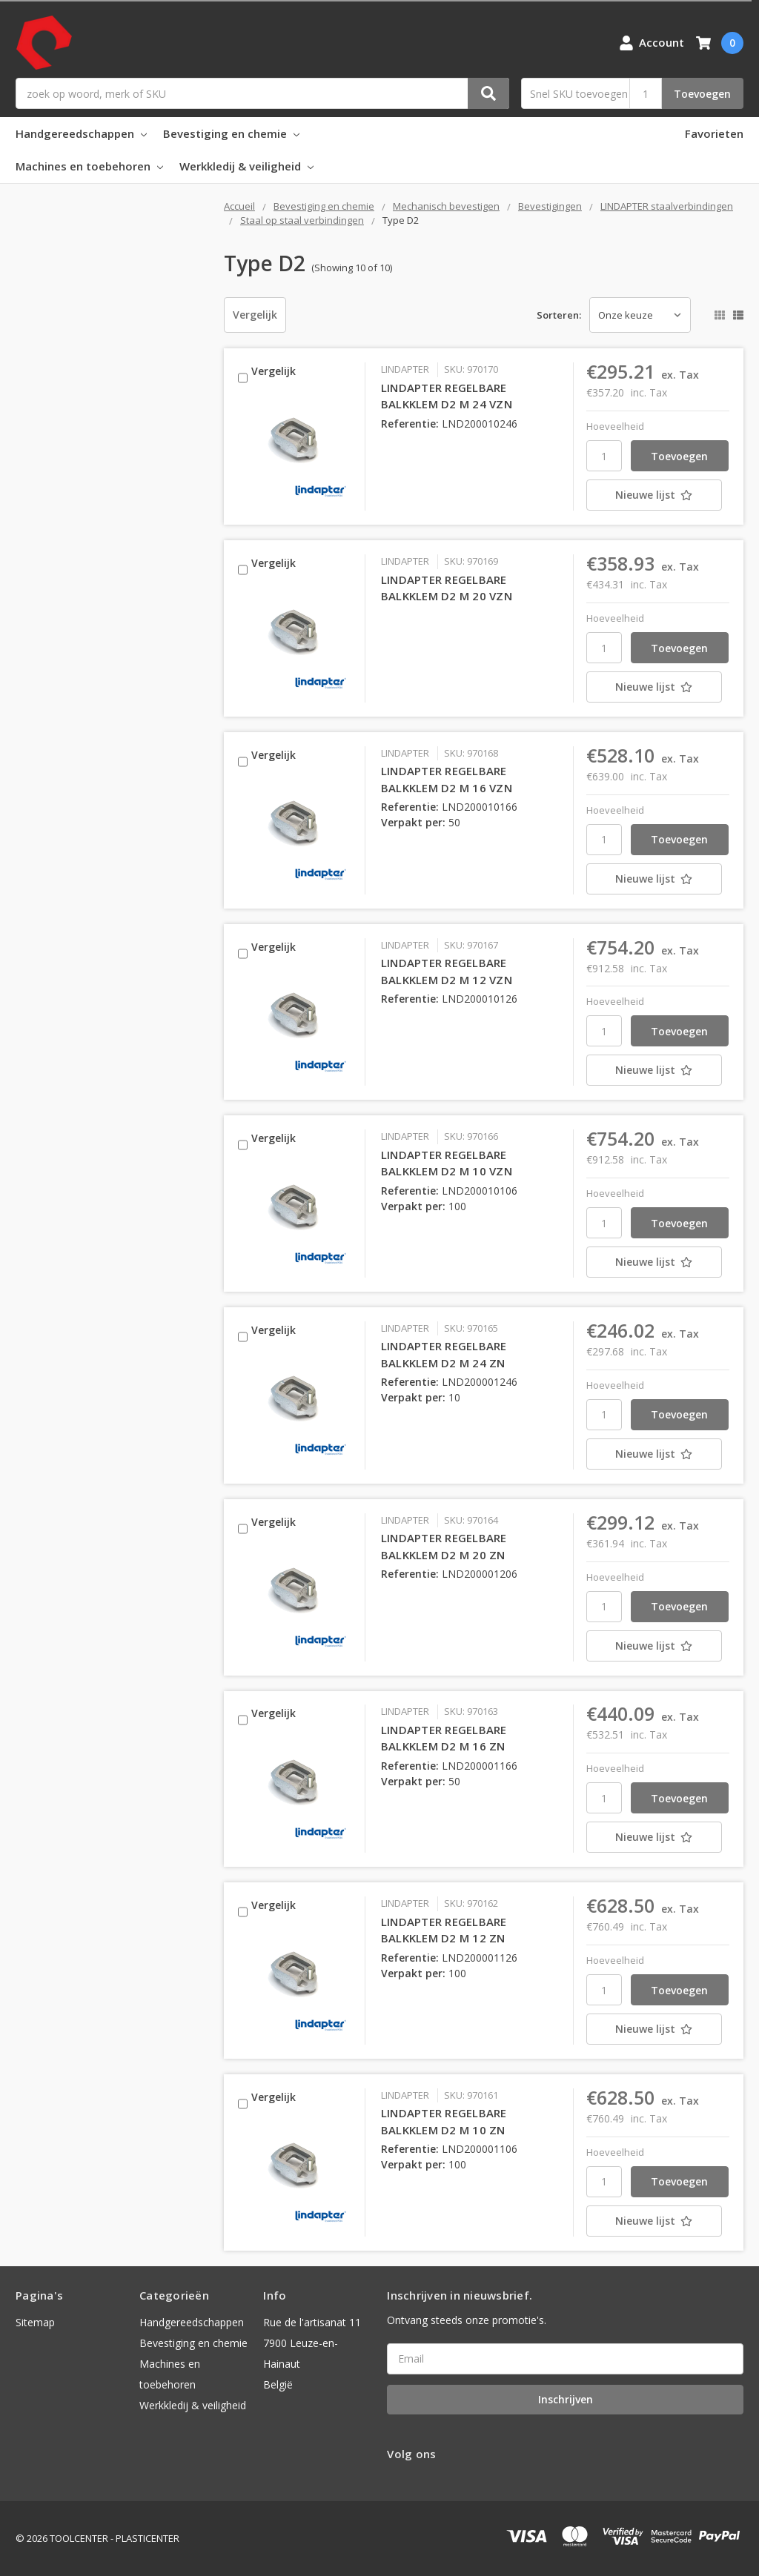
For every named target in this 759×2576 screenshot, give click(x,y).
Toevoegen (702, 94)
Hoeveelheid (615, 426)
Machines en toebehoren (89, 166)
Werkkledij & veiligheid (246, 166)
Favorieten (714, 133)
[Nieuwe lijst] (657, 495)
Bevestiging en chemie (231, 133)
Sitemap (35, 2322)
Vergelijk (255, 315)
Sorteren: (559, 315)
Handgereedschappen (81, 133)
